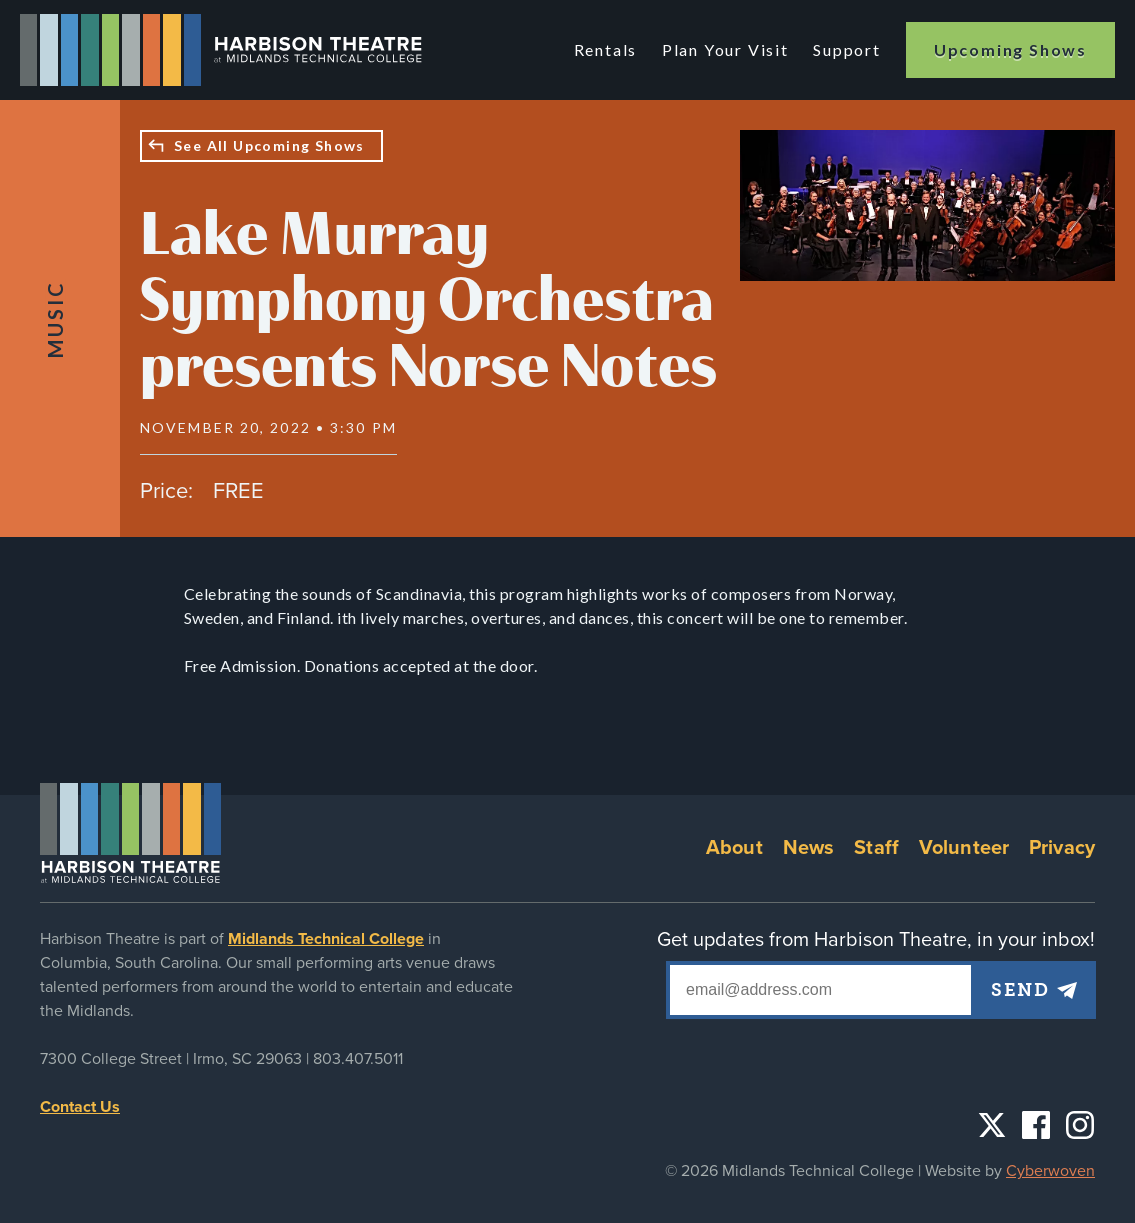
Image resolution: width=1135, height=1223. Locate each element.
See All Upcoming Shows (269, 145)
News (809, 848)
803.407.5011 (358, 1059)
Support (847, 49)
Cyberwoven (1050, 1171)
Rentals (609, 49)
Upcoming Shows (1010, 49)
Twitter (992, 1125)
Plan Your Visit (726, 49)
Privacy (1062, 848)
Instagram (1080, 1125)
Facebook (1036, 1125)
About (734, 848)
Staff (876, 848)
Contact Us (80, 1107)
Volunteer (964, 848)
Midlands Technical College (326, 939)
